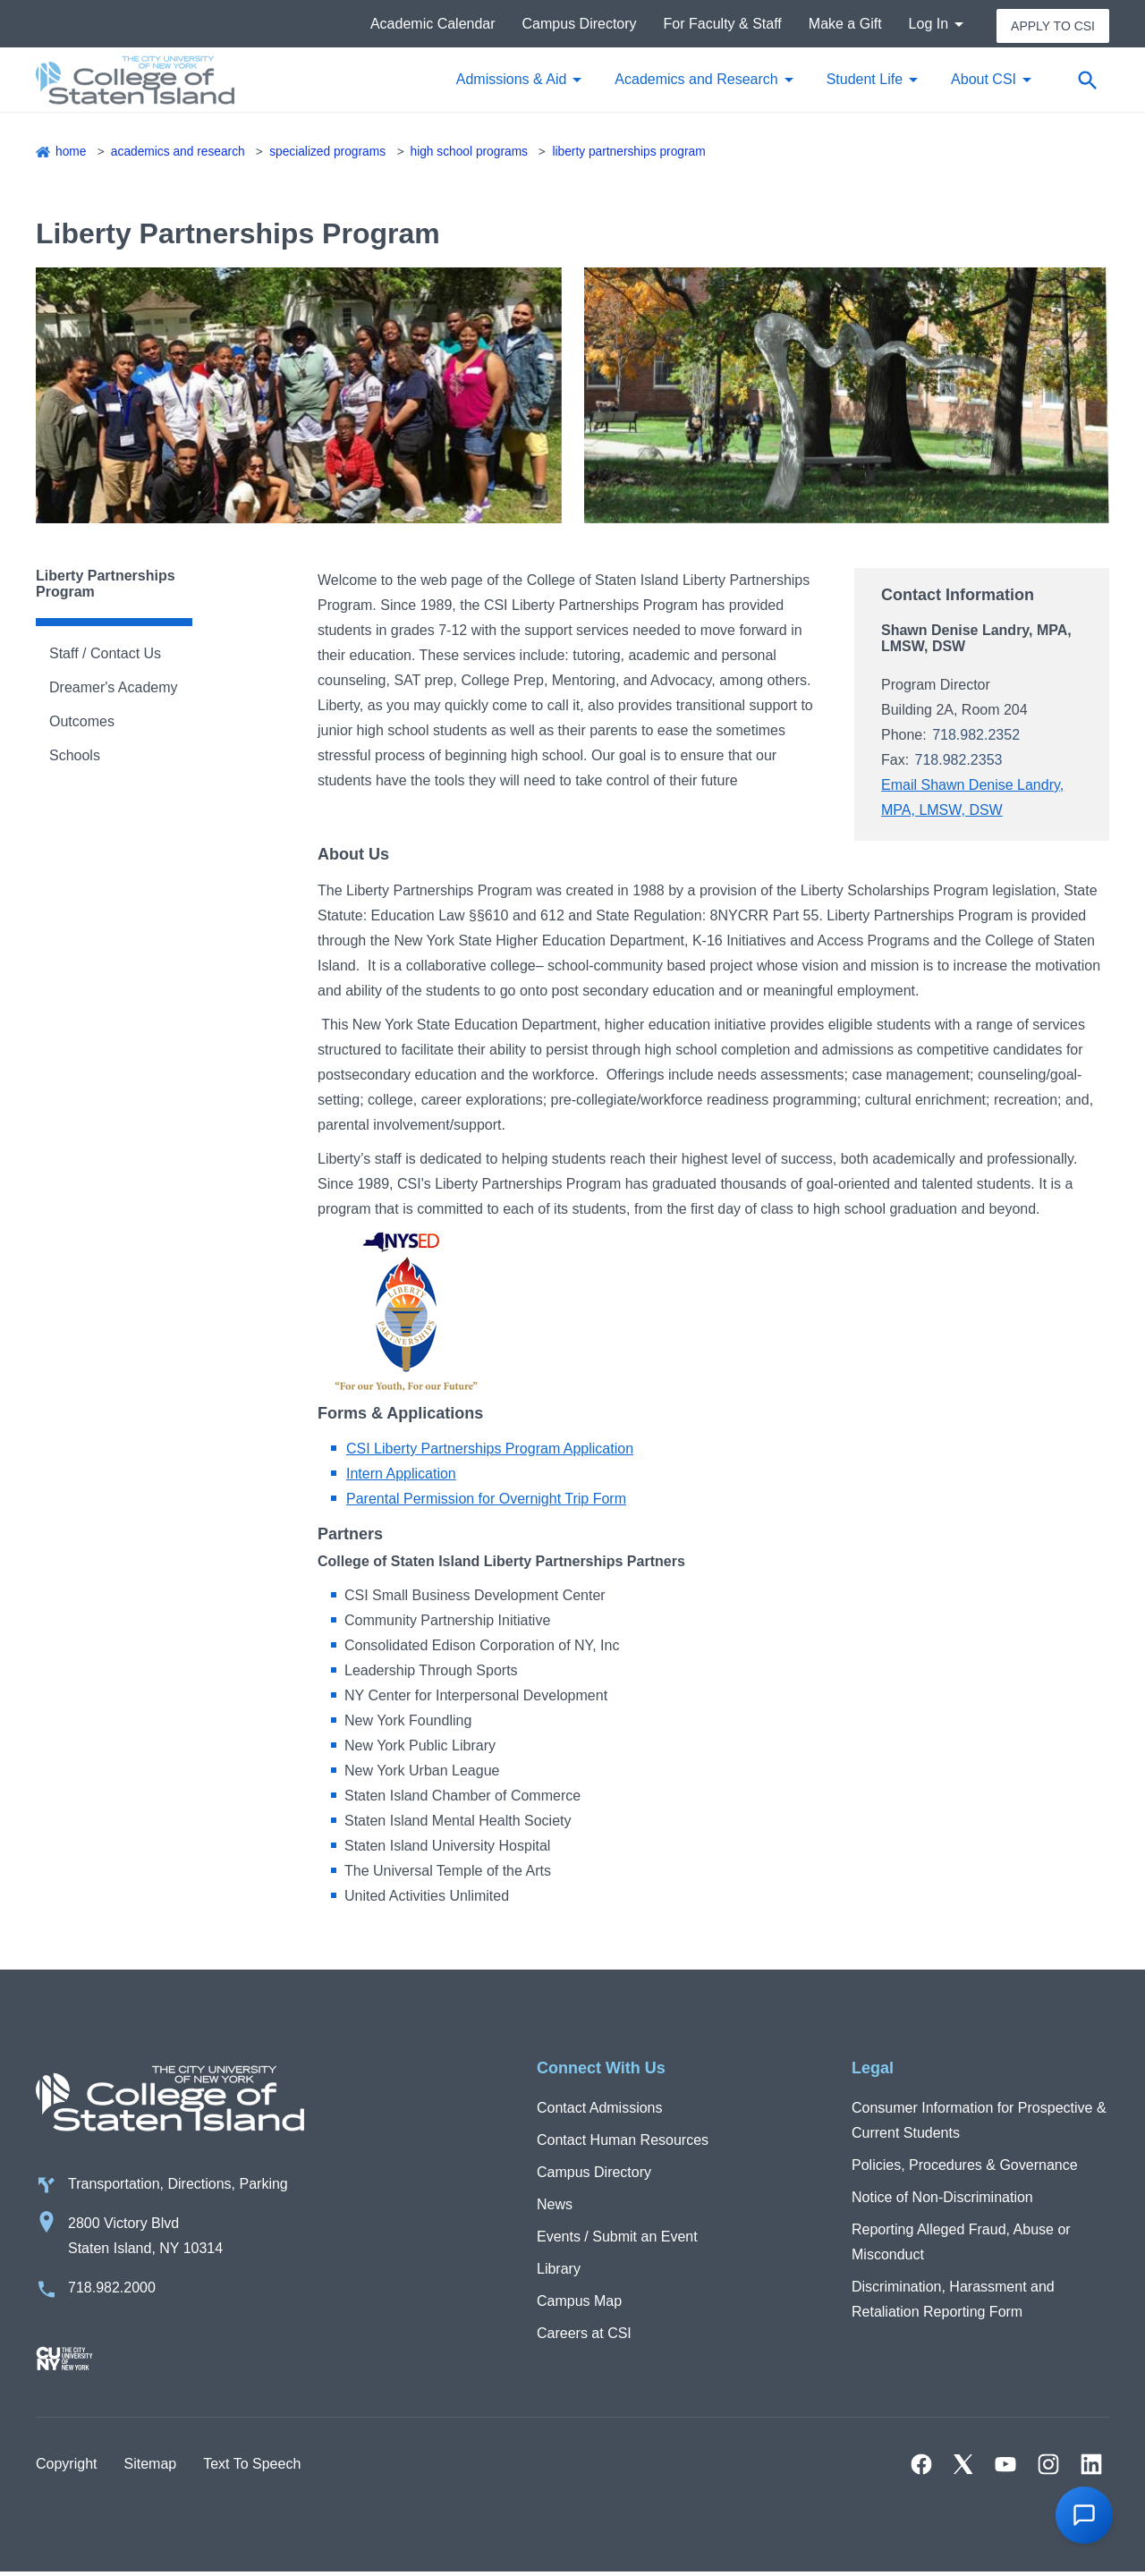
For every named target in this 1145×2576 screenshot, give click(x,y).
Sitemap (149, 2467)
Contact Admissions (600, 2109)
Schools (74, 758)
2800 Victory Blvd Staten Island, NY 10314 (145, 2239)
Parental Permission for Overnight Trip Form (486, 1501)
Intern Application (401, 1476)
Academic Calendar (433, 24)
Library (559, 2270)
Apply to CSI (1053, 25)
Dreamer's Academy (113, 690)
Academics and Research (179, 154)
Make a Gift (845, 24)
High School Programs (475, 154)
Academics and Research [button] (696, 81)
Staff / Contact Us (105, 656)
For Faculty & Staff (723, 24)
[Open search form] (1086, 82)
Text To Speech (252, 2467)
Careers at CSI (584, 2335)
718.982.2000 (112, 2291)
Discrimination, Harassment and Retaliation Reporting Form (953, 2301)
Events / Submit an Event (617, 2238)
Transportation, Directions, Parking (178, 2187)
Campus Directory (579, 24)
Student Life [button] (865, 81)
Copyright (66, 2467)
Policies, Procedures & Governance (965, 2166)
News (554, 2206)
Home (71, 154)
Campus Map (579, 2302)
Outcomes (81, 724)
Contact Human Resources (622, 2141)
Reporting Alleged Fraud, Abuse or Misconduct (961, 2244)
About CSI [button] (983, 81)
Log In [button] (928, 24)
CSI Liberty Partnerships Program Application (489, 1451)
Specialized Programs (331, 154)
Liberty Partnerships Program (638, 154)
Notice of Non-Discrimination (942, 2199)
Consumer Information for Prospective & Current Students (979, 2122)
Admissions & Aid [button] (511, 81)
